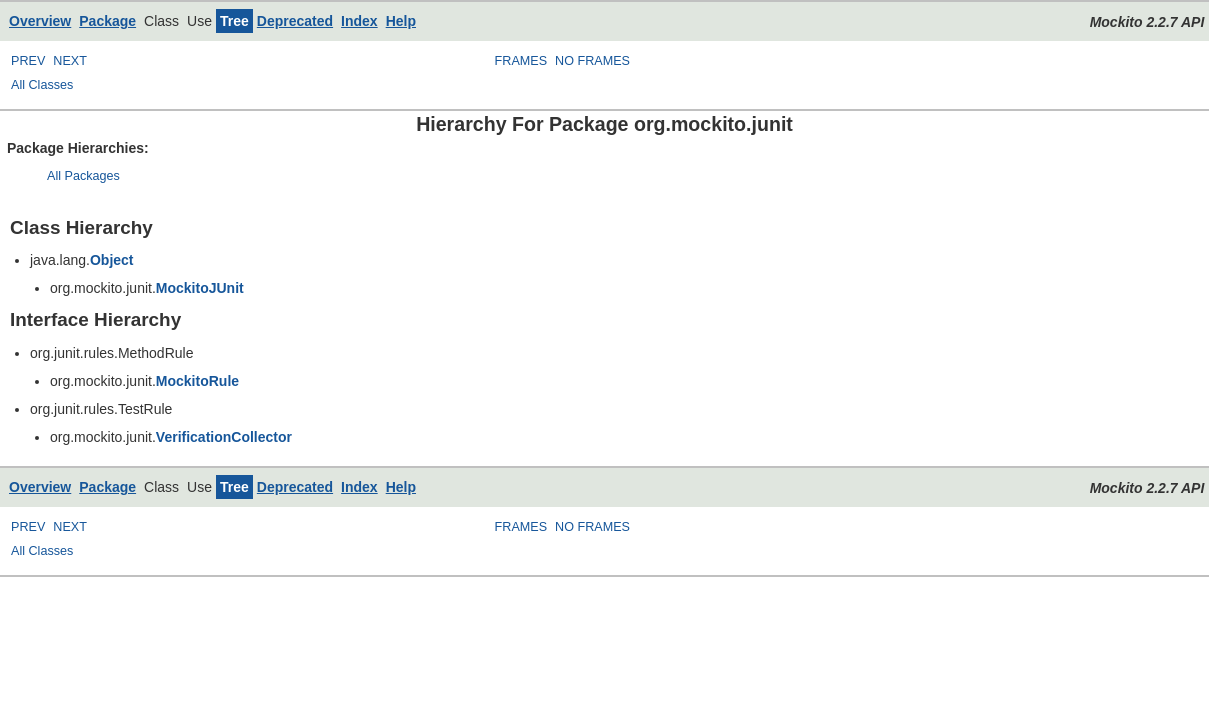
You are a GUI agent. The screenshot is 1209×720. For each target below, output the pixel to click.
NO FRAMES (592, 61)
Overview (40, 21)
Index (359, 21)
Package (107, 21)
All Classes (42, 85)
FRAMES (521, 61)
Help (401, 21)
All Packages (83, 176)
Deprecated (295, 21)
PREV (28, 61)
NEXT (70, 61)
